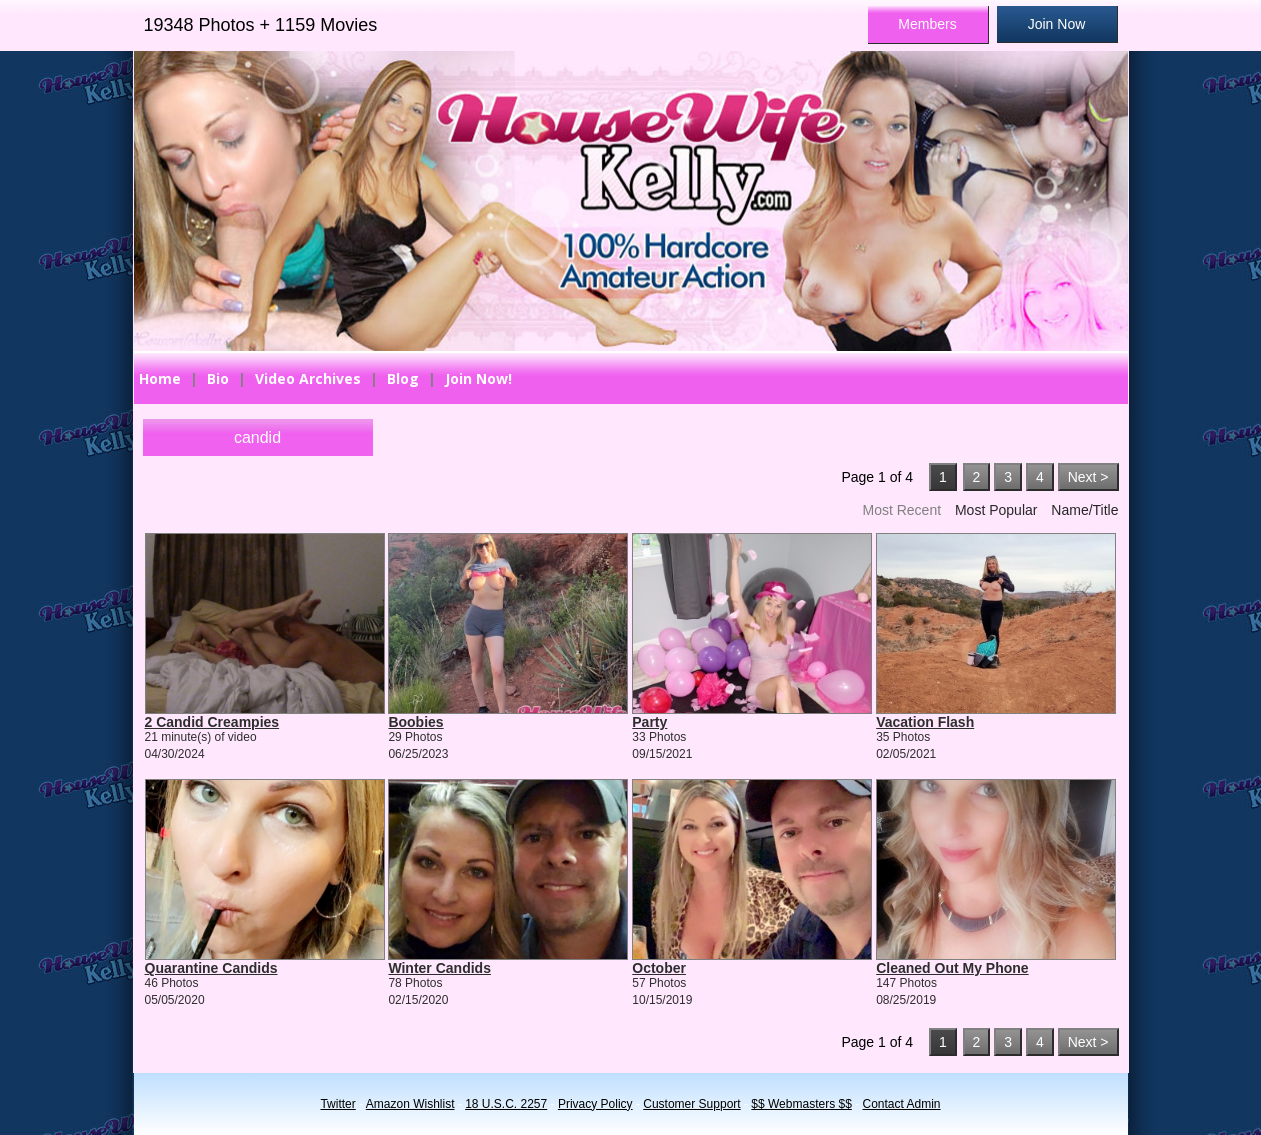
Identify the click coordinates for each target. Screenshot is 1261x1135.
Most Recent (901, 510)
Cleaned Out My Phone (952, 968)
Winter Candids (439, 968)
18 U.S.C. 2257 (506, 1104)
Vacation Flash (925, 722)
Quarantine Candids (211, 968)
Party (649, 722)
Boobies (415, 722)
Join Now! (478, 378)
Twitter (337, 1104)
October (659, 968)
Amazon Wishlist (410, 1104)
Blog (403, 378)
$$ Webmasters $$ (801, 1104)
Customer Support (691, 1104)
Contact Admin (902, 1104)
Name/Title (1084, 510)
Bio (218, 378)
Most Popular (996, 510)
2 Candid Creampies (212, 722)
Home (160, 378)
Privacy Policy (595, 1104)
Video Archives (308, 378)
